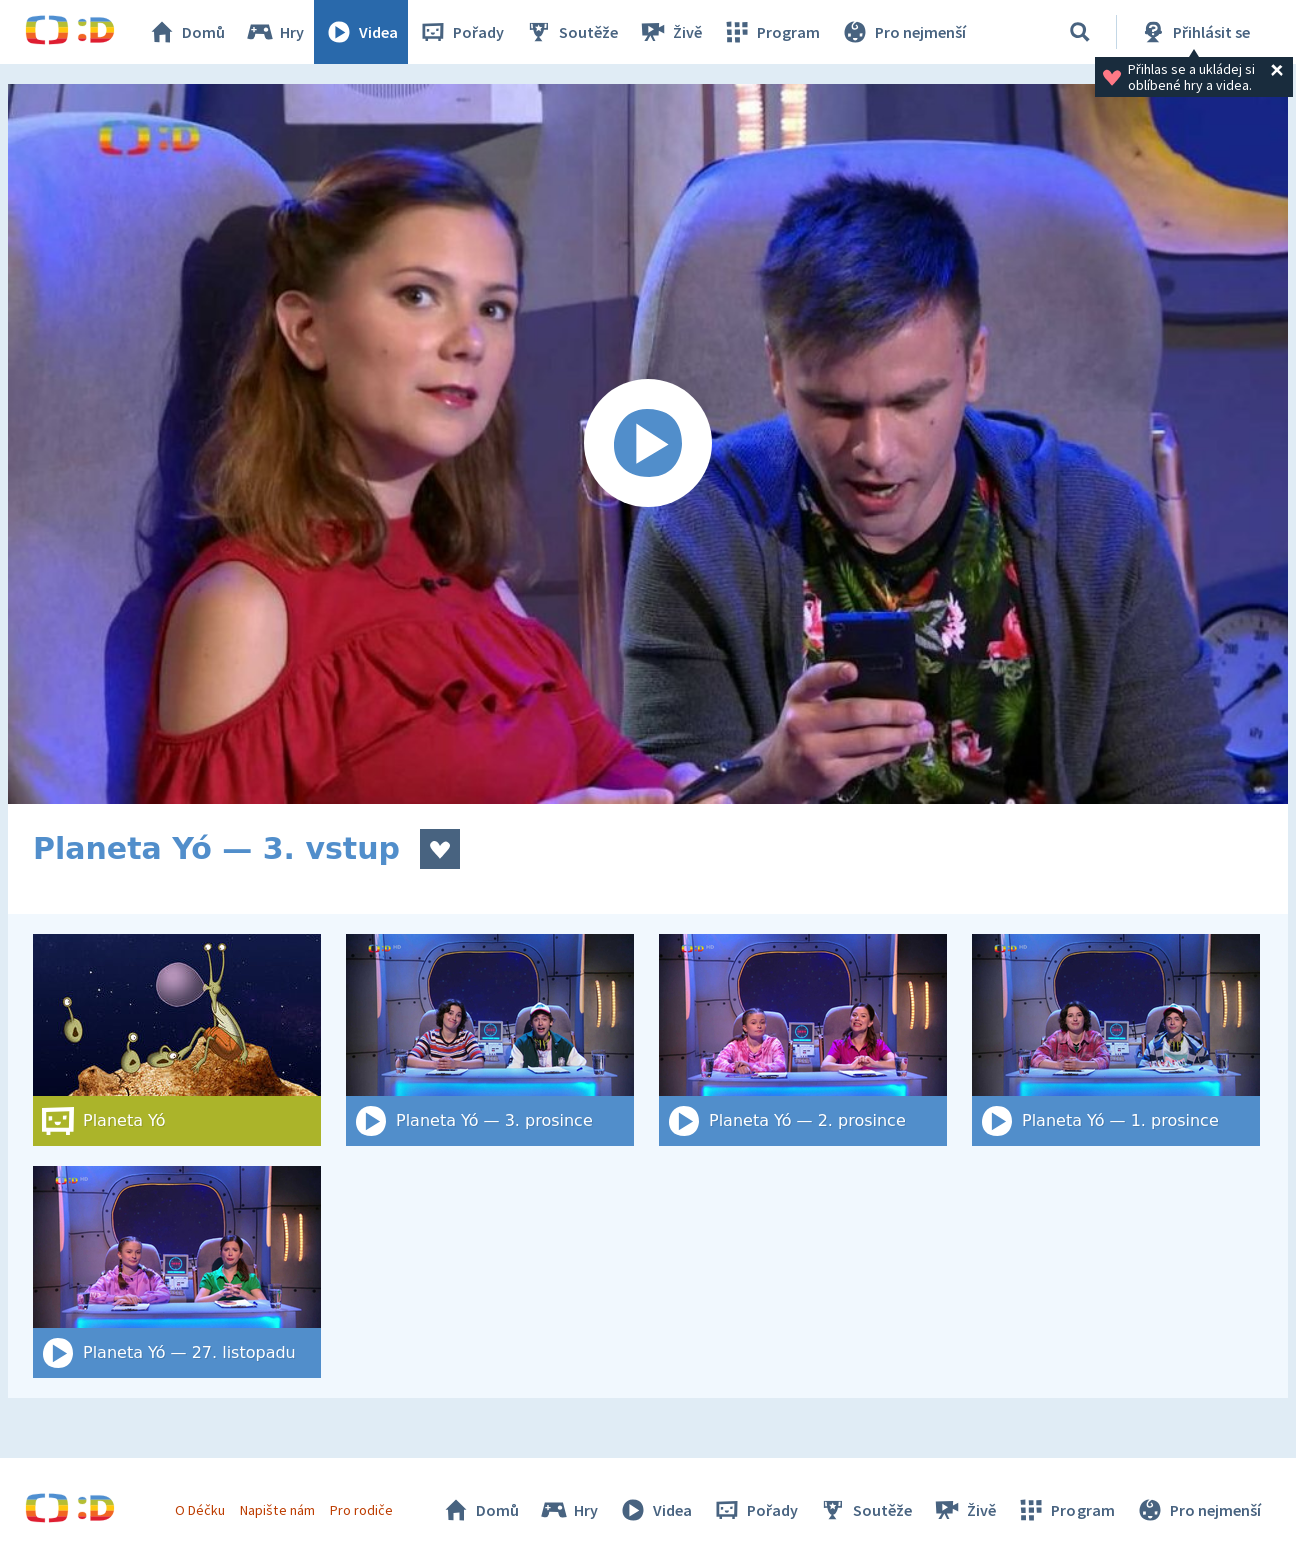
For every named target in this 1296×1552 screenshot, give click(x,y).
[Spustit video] (648, 444)
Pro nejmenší (903, 32)
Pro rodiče (361, 1510)
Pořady (461, 32)
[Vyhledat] (1080, 32)
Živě (670, 32)
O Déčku (200, 1510)
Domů (186, 32)
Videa (361, 32)
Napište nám (277, 1510)
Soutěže (571, 32)
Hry (274, 32)
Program (771, 32)
